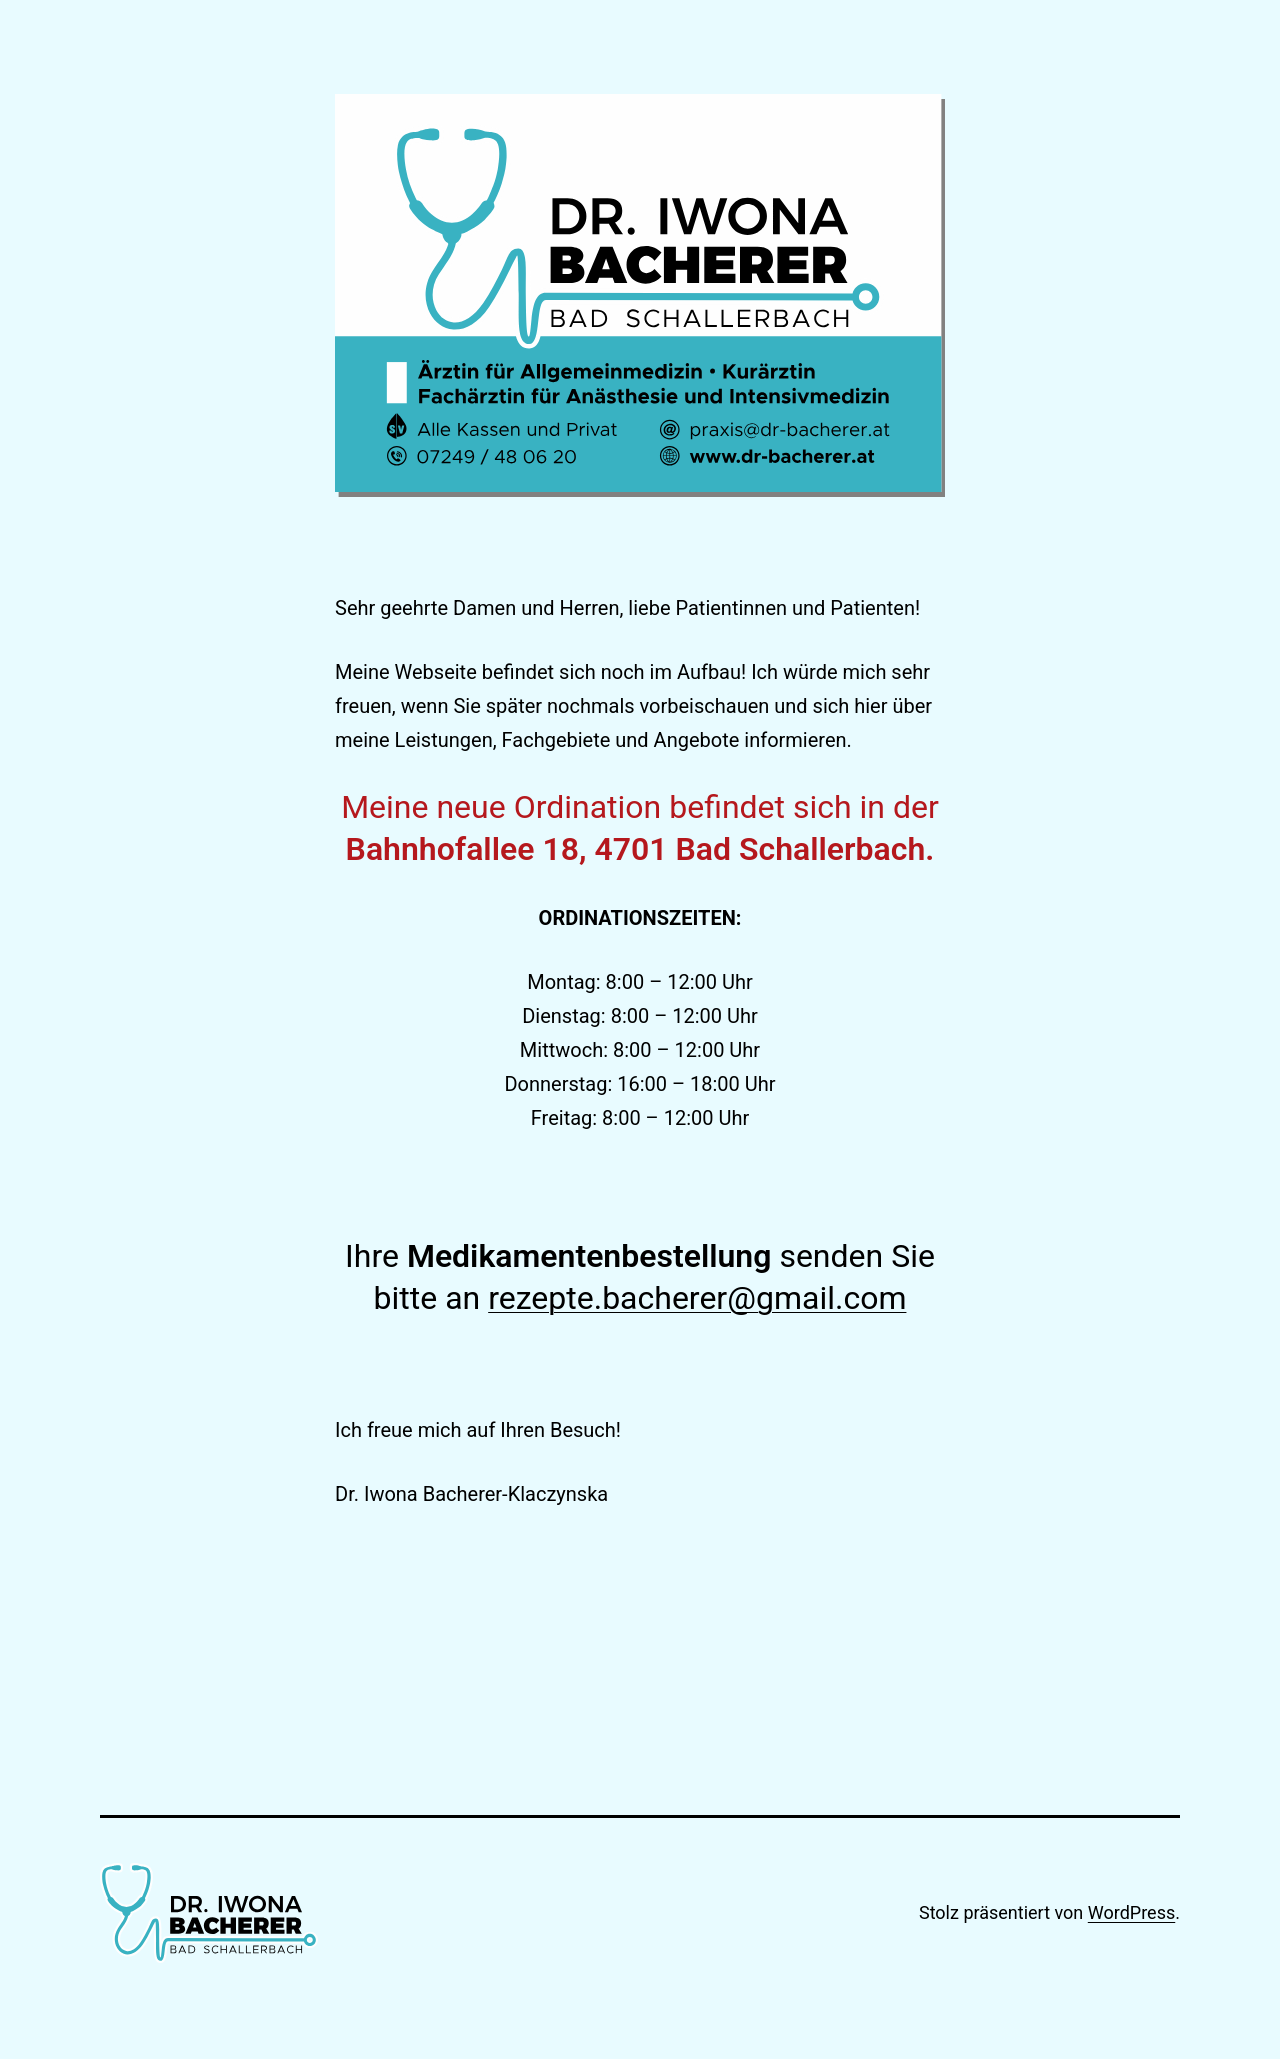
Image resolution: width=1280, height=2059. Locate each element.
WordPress (1131, 1912)
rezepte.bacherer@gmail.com (697, 1298)
